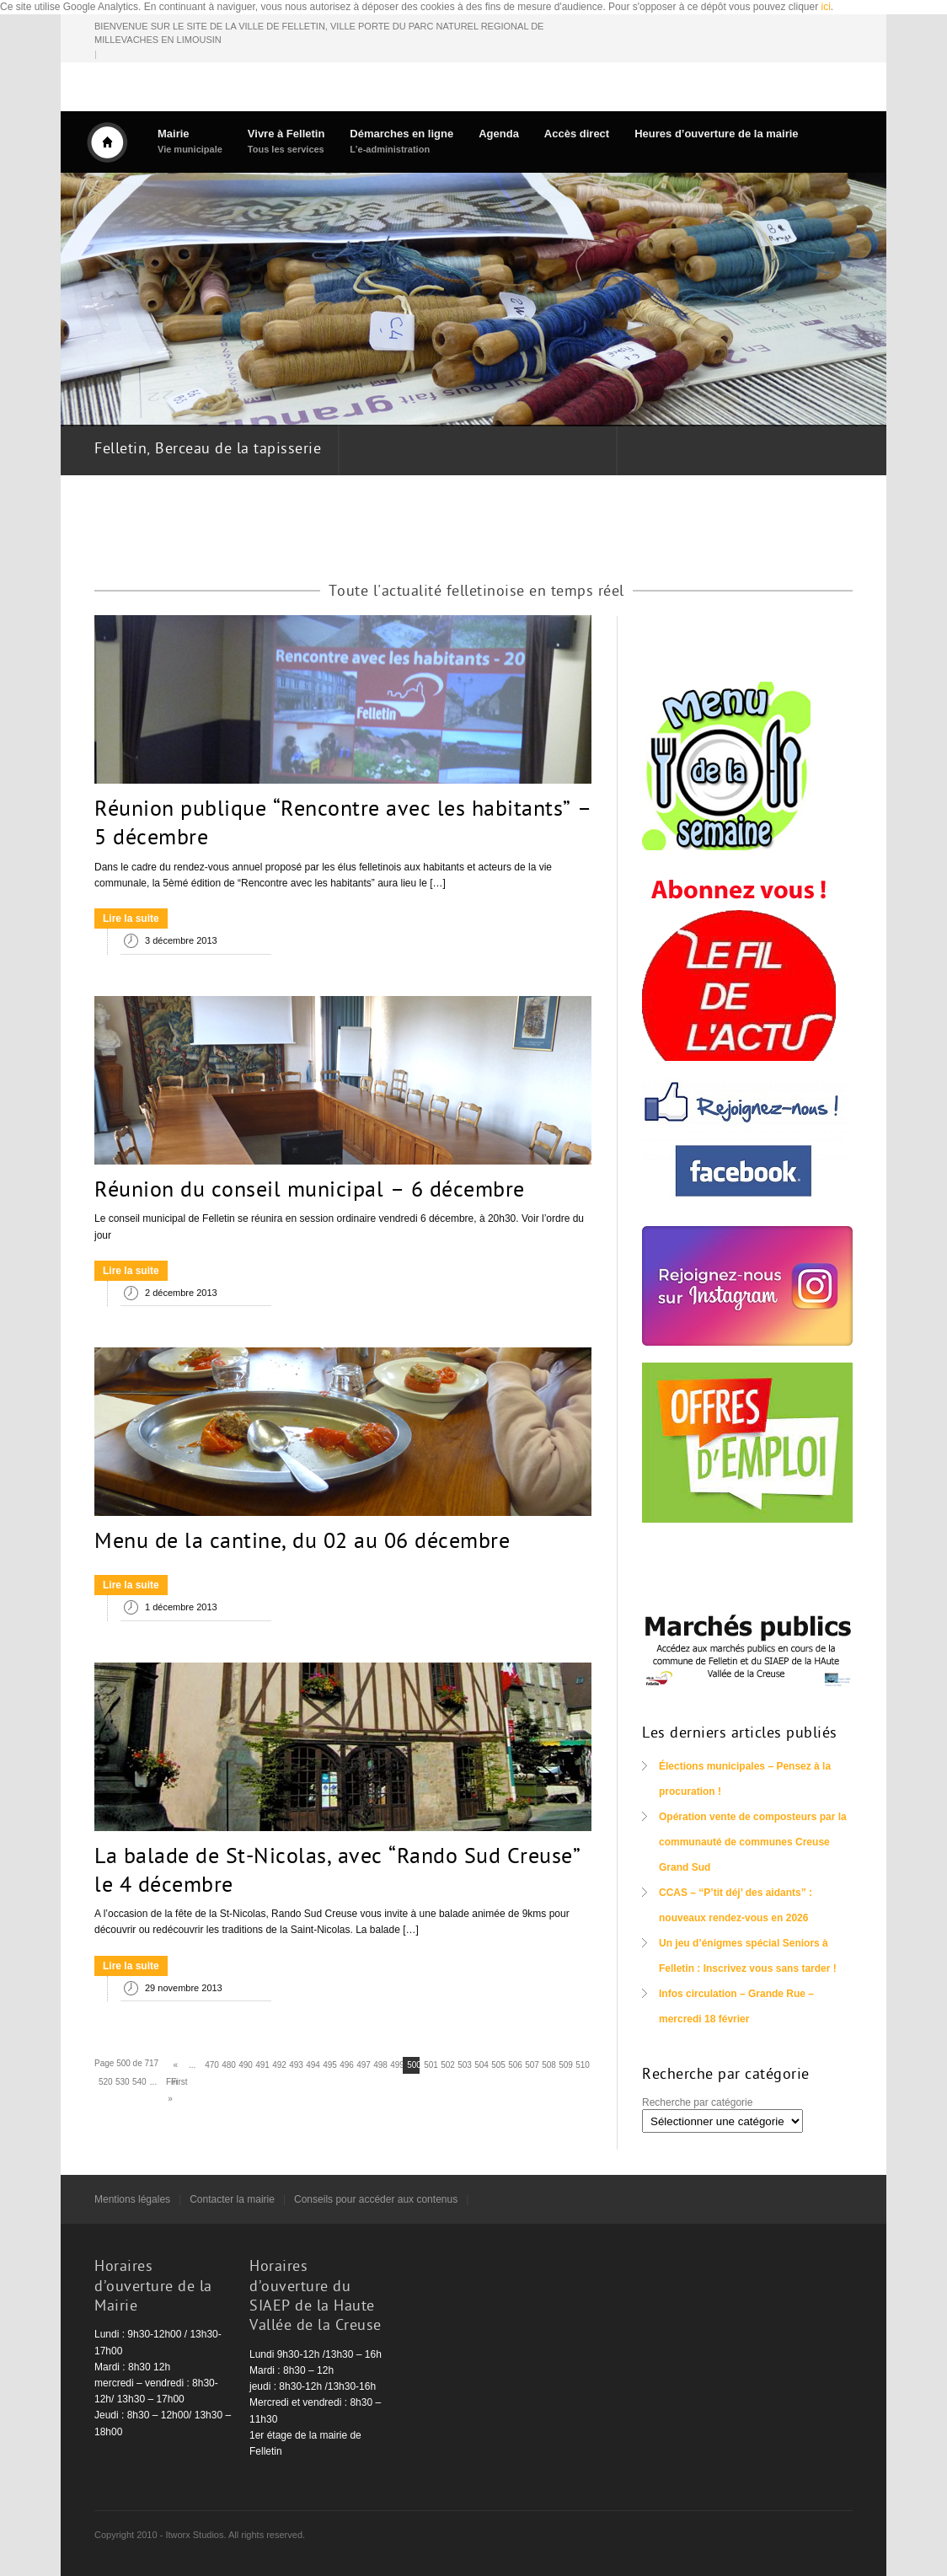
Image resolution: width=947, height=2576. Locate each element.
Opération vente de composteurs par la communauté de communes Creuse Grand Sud (753, 1842)
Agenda (499, 133)
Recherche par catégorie (697, 2102)
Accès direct (576, 133)
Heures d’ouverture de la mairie (716, 133)
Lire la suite (131, 918)
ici (826, 7)
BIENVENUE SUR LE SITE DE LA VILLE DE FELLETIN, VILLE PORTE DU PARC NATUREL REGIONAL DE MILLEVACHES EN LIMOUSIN (318, 33)
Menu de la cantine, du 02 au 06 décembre (302, 1543)
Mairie (190, 141)
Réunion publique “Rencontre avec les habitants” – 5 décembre (343, 825)
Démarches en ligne (401, 141)
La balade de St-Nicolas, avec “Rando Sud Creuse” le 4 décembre (337, 1872)
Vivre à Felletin (286, 141)
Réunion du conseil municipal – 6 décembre (309, 1191)
